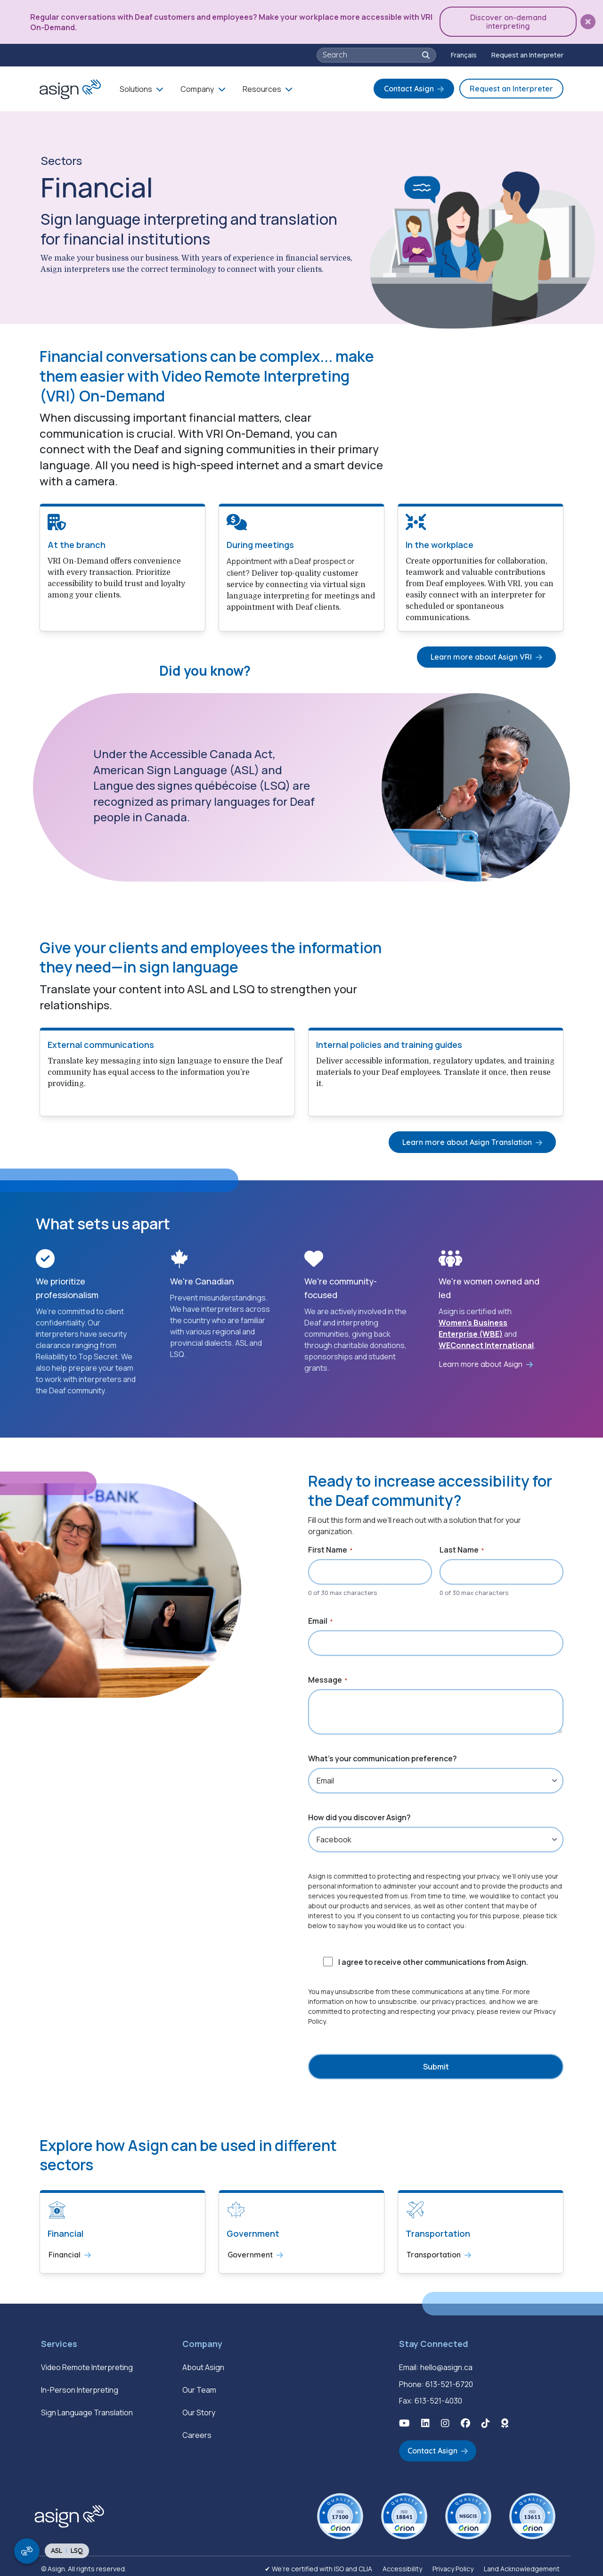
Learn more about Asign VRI (484, 654)
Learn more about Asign (480, 1362)
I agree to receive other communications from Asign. (433, 1960)
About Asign (203, 2364)
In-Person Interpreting (79, 2386)
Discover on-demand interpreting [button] (511, 21)
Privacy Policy (452, 2563)
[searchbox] (371, 53)
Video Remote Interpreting (87, 2364)
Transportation (434, 2252)
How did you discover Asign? (359, 1815)
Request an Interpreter (527, 53)
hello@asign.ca (446, 2364)
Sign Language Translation (87, 2409)
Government (250, 2252)
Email (320, 1619)
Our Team (199, 2386)
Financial (65, 2252)
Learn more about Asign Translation (470, 1139)
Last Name (462, 1548)
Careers (197, 2432)
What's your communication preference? (382, 1756)
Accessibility (402, 2563)
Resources (262, 87)
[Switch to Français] (463, 53)
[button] (426, 53)
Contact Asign (409, 86)
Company (197, 87)
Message (327, 1678)
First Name (330, 1548)
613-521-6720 (449, 2380)
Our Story (198, 2409)
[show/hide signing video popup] (27, 2551)
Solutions (136, 87)
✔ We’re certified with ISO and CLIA (318, 2563)
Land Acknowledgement (522, 2563)
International (508, 1343)
